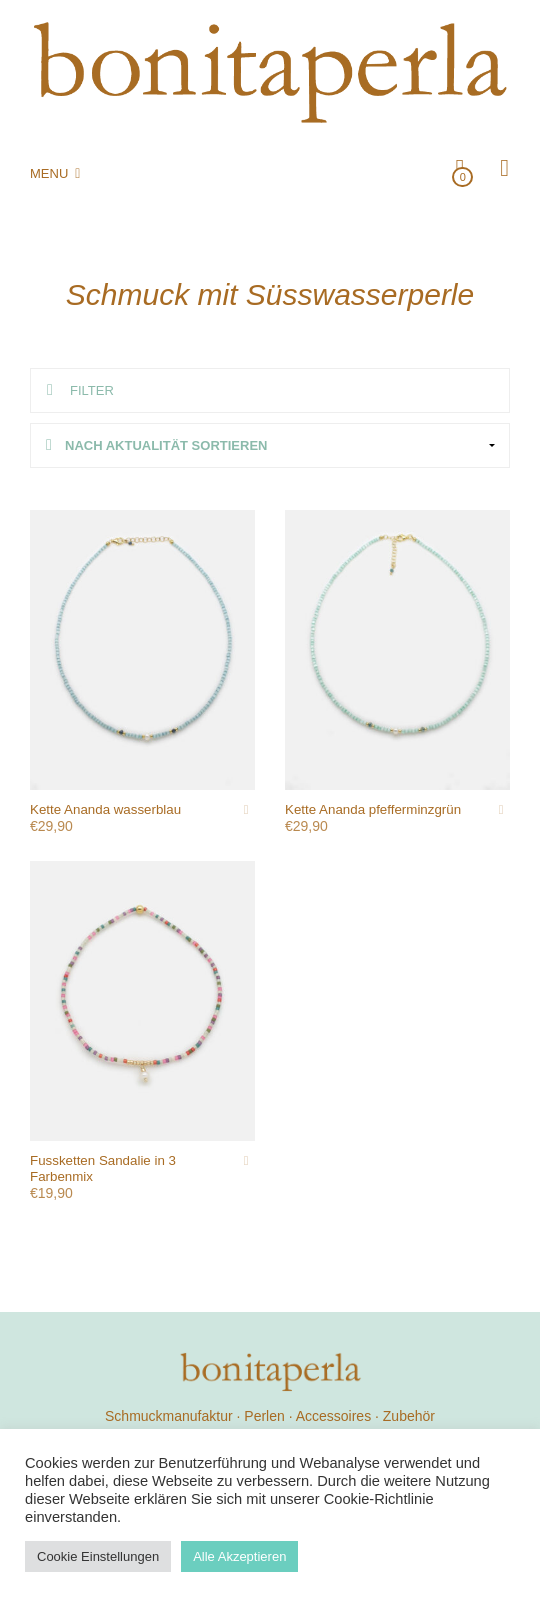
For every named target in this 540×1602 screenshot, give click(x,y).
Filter (92, 390)
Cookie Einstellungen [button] (98, 1556)
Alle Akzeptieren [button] (239, 1556)
